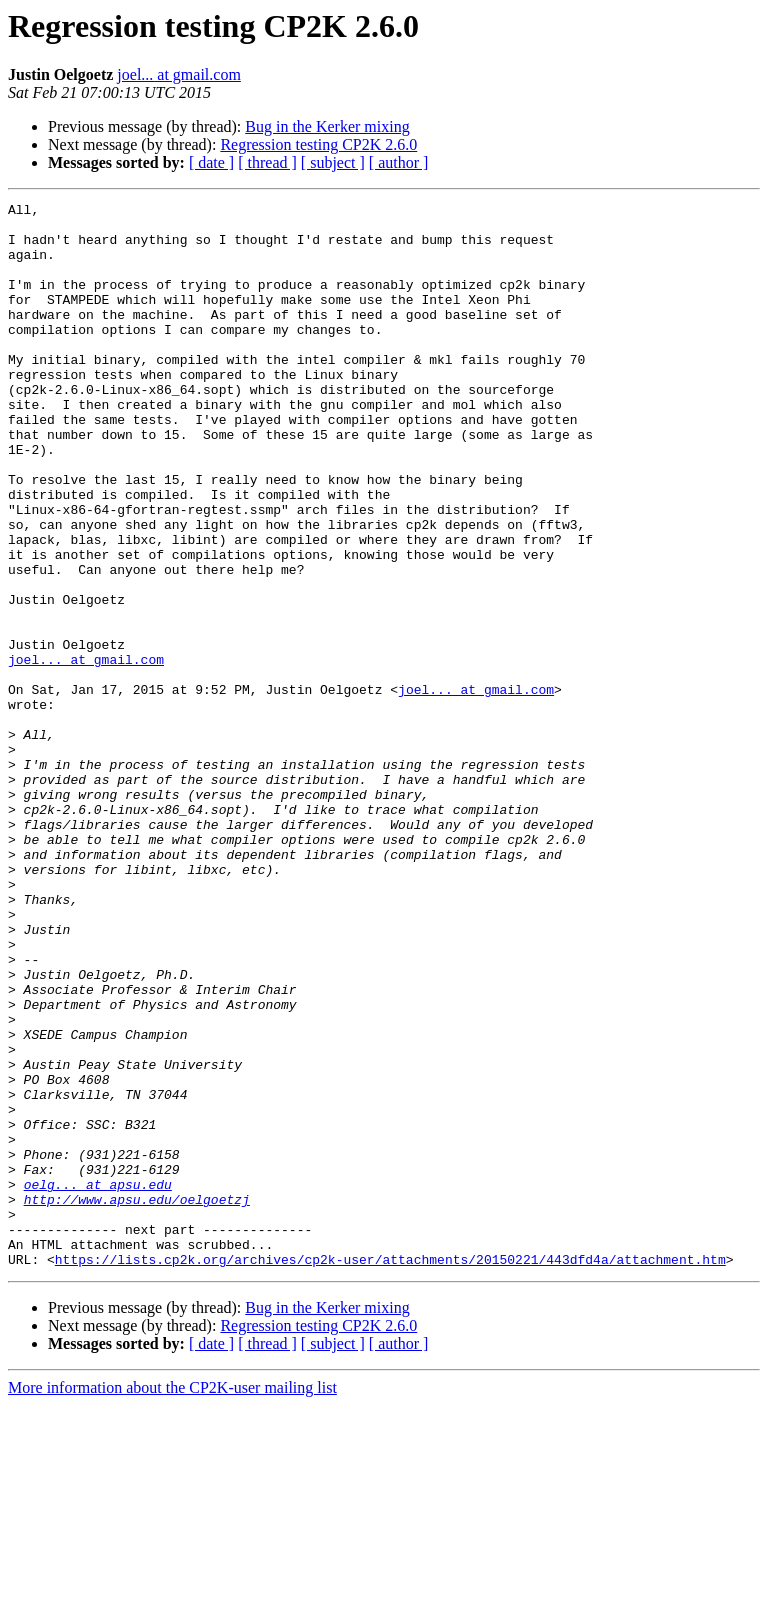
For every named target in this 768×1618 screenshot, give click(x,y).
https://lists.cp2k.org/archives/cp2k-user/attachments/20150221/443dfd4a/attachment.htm (390, 1472)
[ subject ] (333, 162)
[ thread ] (267, 162)
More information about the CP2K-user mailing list (172, 1600)
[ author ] (399, 162)
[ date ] (211, 162)
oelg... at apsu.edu (98, 1382)
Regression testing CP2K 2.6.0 (318, 144)
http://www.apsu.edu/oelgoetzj (137, 1400)
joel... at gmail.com (179, 74)
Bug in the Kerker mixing (327, 126)
